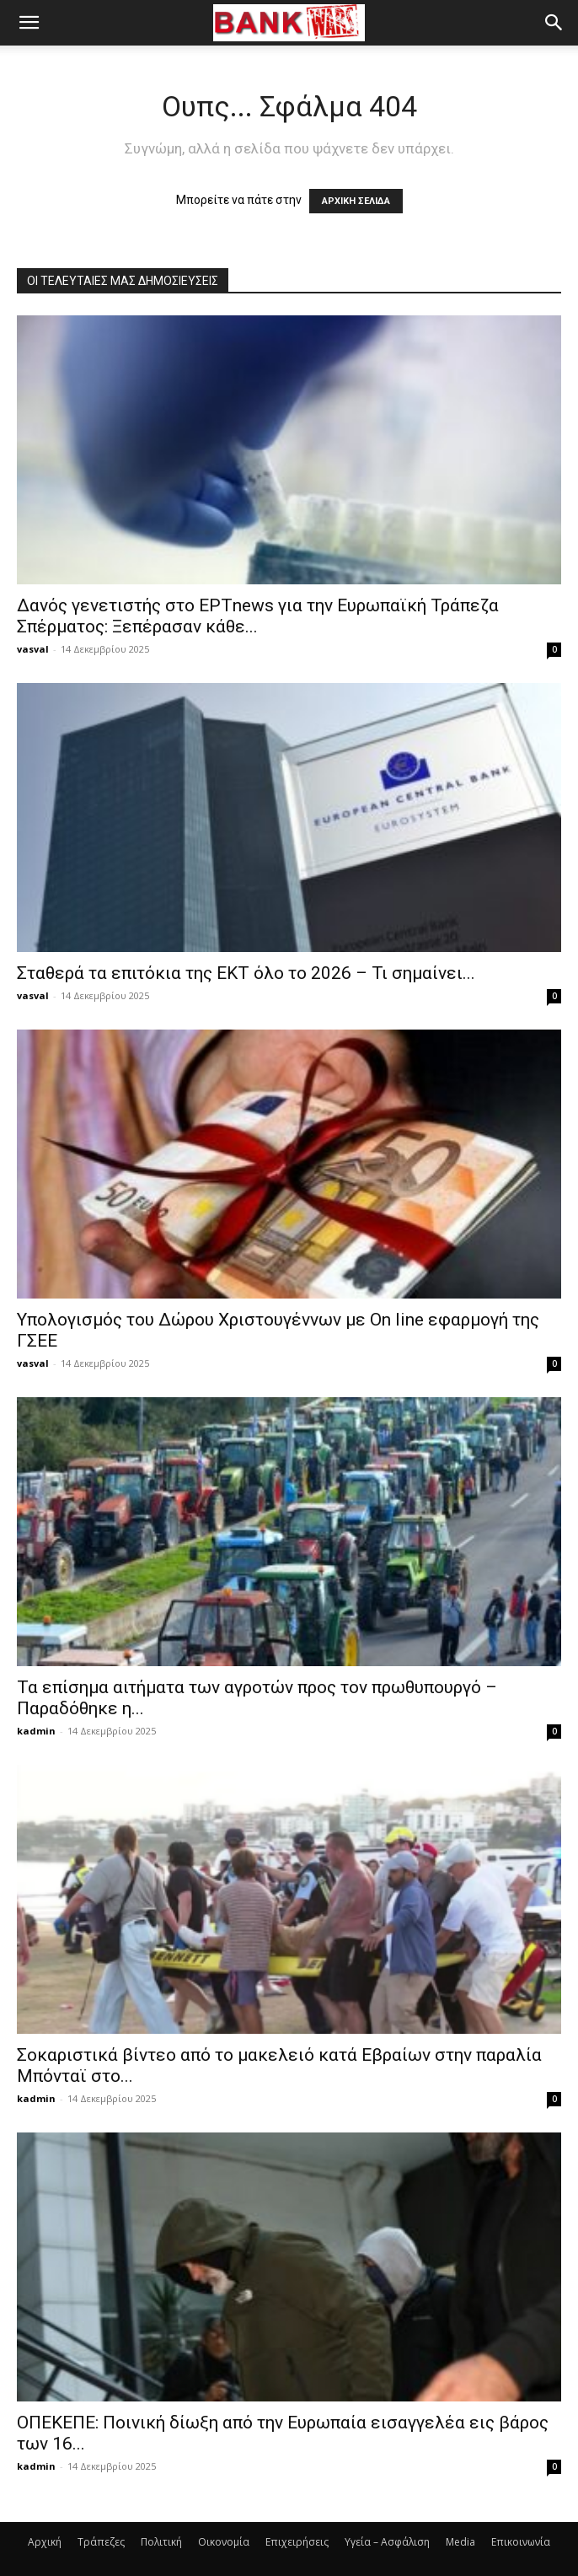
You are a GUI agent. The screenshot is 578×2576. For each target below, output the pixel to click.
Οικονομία (223, 2542)
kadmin (36, 1730)
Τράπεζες (101, 2542)
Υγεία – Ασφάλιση (387, 2542)
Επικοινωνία (520, 2542)
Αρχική (45, 2542)
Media (460, 2542)
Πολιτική (161, 2542)
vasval (33, 649)
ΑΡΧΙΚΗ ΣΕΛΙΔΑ (356, 201)
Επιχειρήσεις (297, 2542)
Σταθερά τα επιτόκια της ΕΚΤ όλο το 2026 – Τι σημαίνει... (246, 973)
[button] (29, 23)
